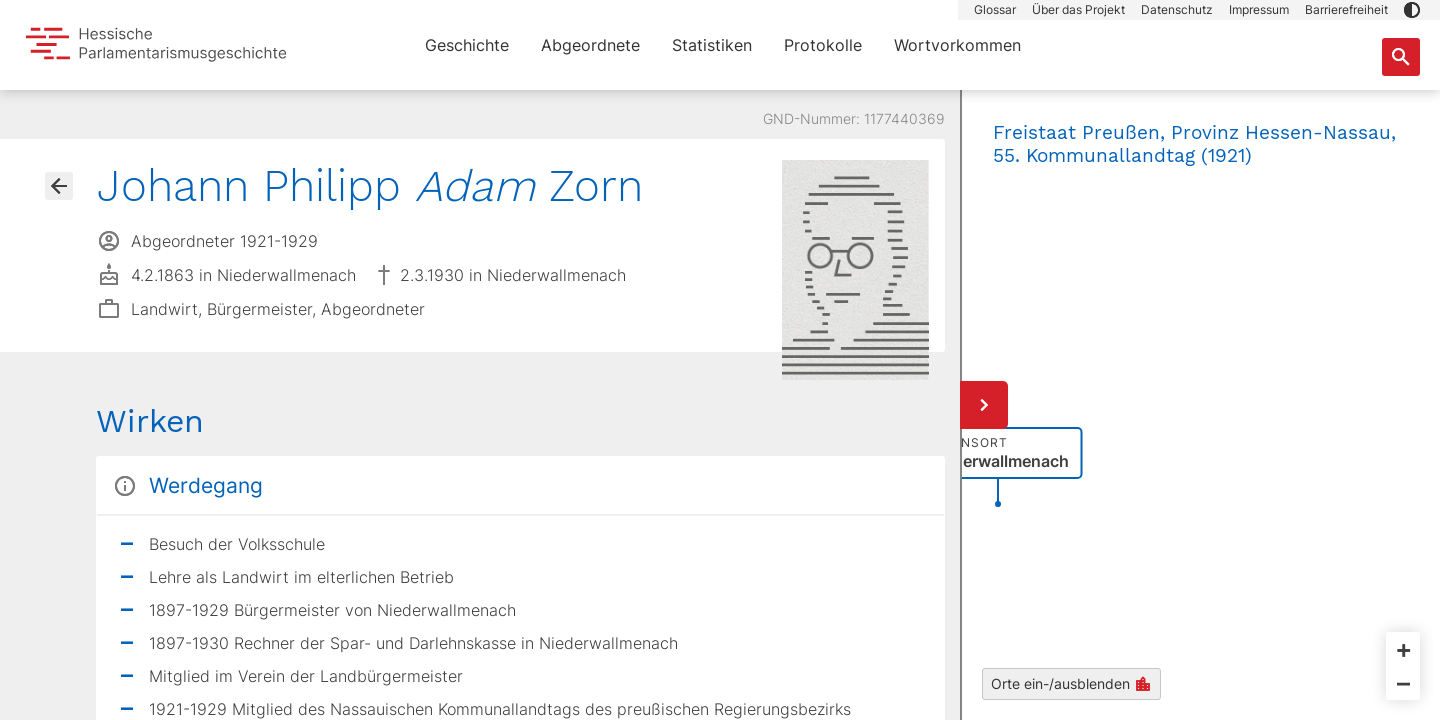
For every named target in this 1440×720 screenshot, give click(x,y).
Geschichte (467, 45)
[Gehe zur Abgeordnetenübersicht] (59, 186)
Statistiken (712, 45)
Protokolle (823, 45)
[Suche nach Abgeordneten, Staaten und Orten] (1401, 57)
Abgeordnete (590, 45)
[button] (1412, 10)
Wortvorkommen (957, 45)
